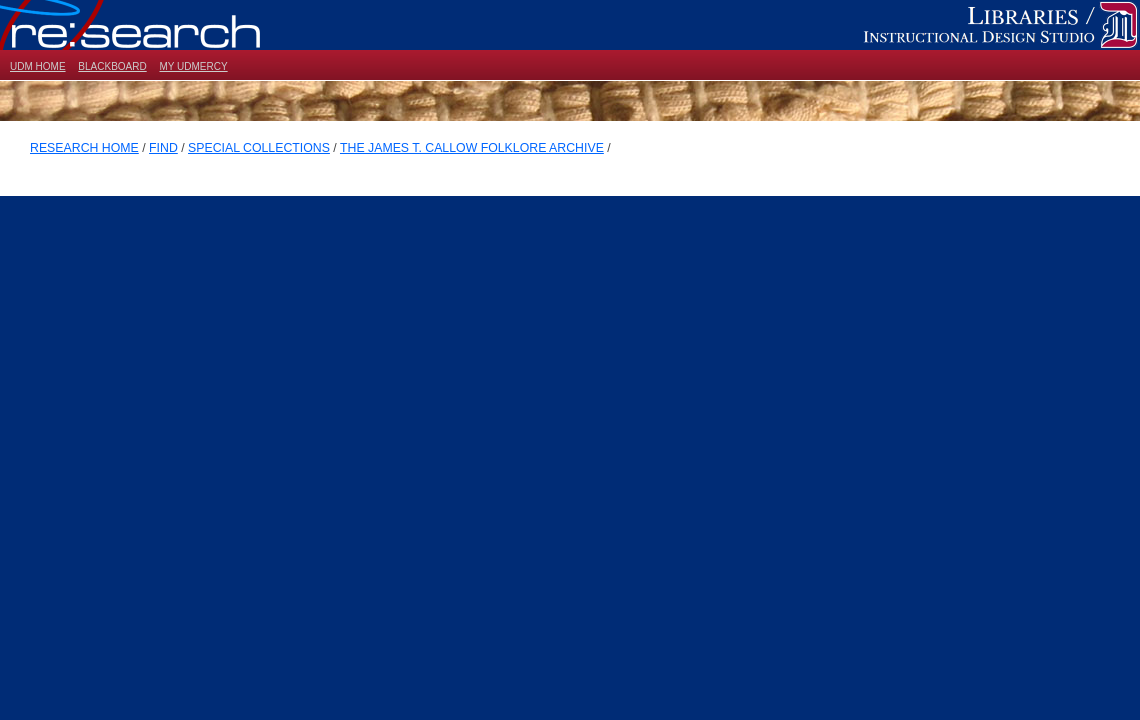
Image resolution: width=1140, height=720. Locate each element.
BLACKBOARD (112, 66)
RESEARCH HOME (84, 148)
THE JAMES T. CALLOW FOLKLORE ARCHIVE (472, 148)
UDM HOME (38, 66)
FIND (163, 148)
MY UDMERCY (193, 66)
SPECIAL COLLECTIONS (259, 148)
